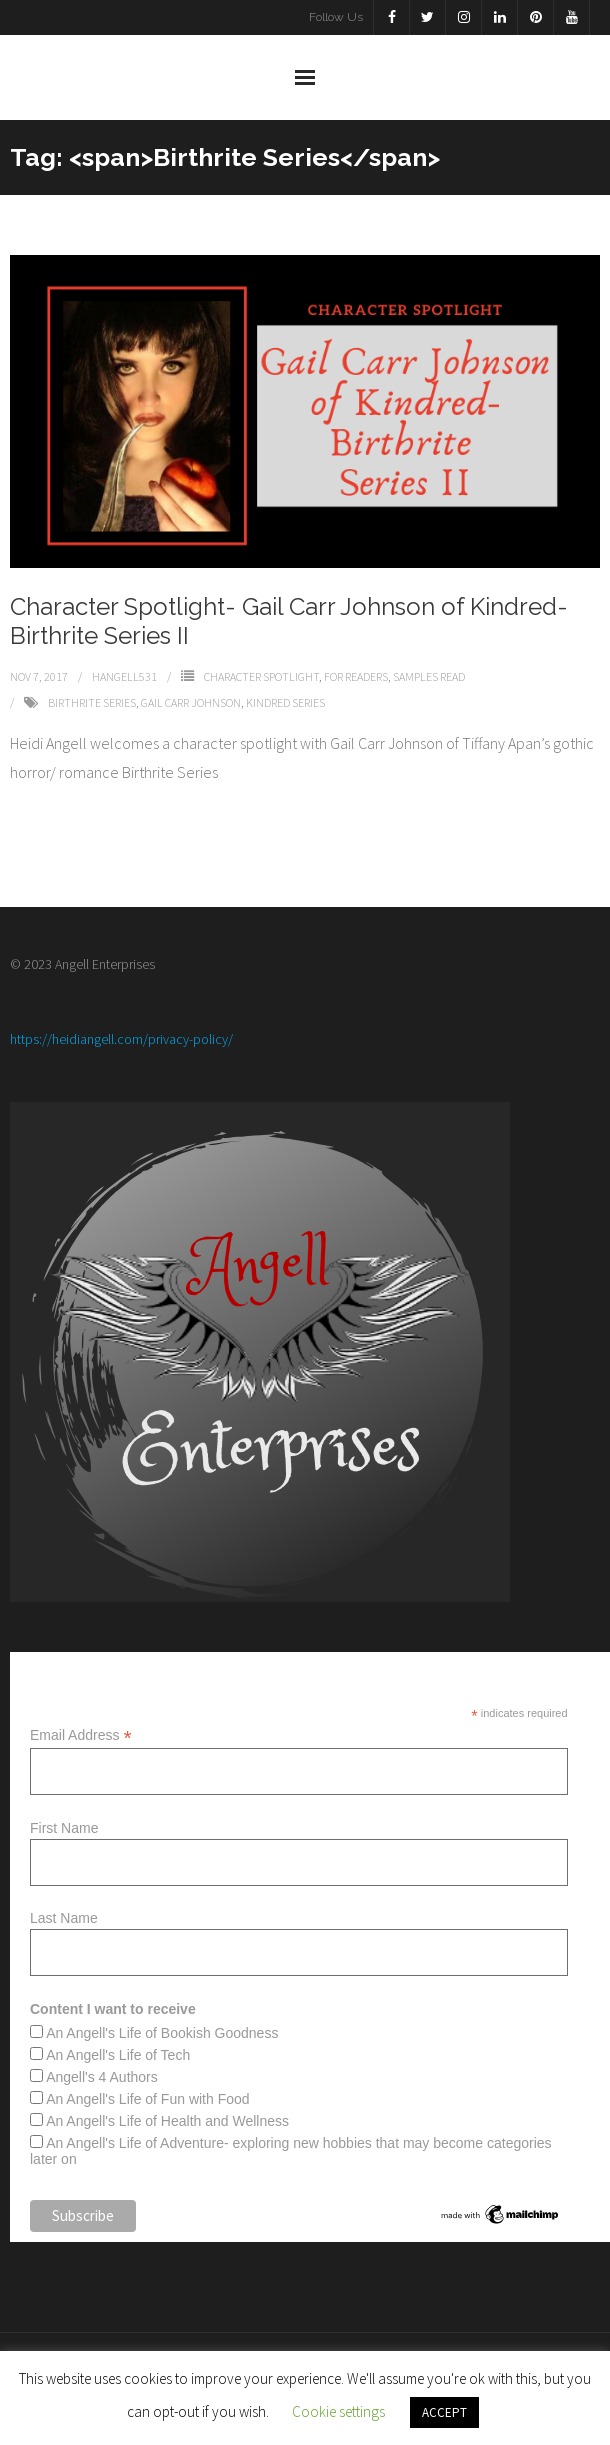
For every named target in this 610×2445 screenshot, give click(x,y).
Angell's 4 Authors (102, 2077)
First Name (64, 1828)
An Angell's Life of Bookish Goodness (162, 2033)
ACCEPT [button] (444, 2412)
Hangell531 (124, 676)
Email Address (81, 1735)
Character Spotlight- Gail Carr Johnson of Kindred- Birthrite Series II (289, 621)
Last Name (64, 1918)
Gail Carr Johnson (191, 702)
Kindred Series (285, 702)
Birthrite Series (92, 702)
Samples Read (429, 676)
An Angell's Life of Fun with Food (147, 2099)
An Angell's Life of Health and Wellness (167, 2121)
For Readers (356, 676)
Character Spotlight (261, 676)
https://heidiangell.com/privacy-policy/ (121, 1039)
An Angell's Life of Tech (118, 2055)
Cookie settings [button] (338, 2411)
